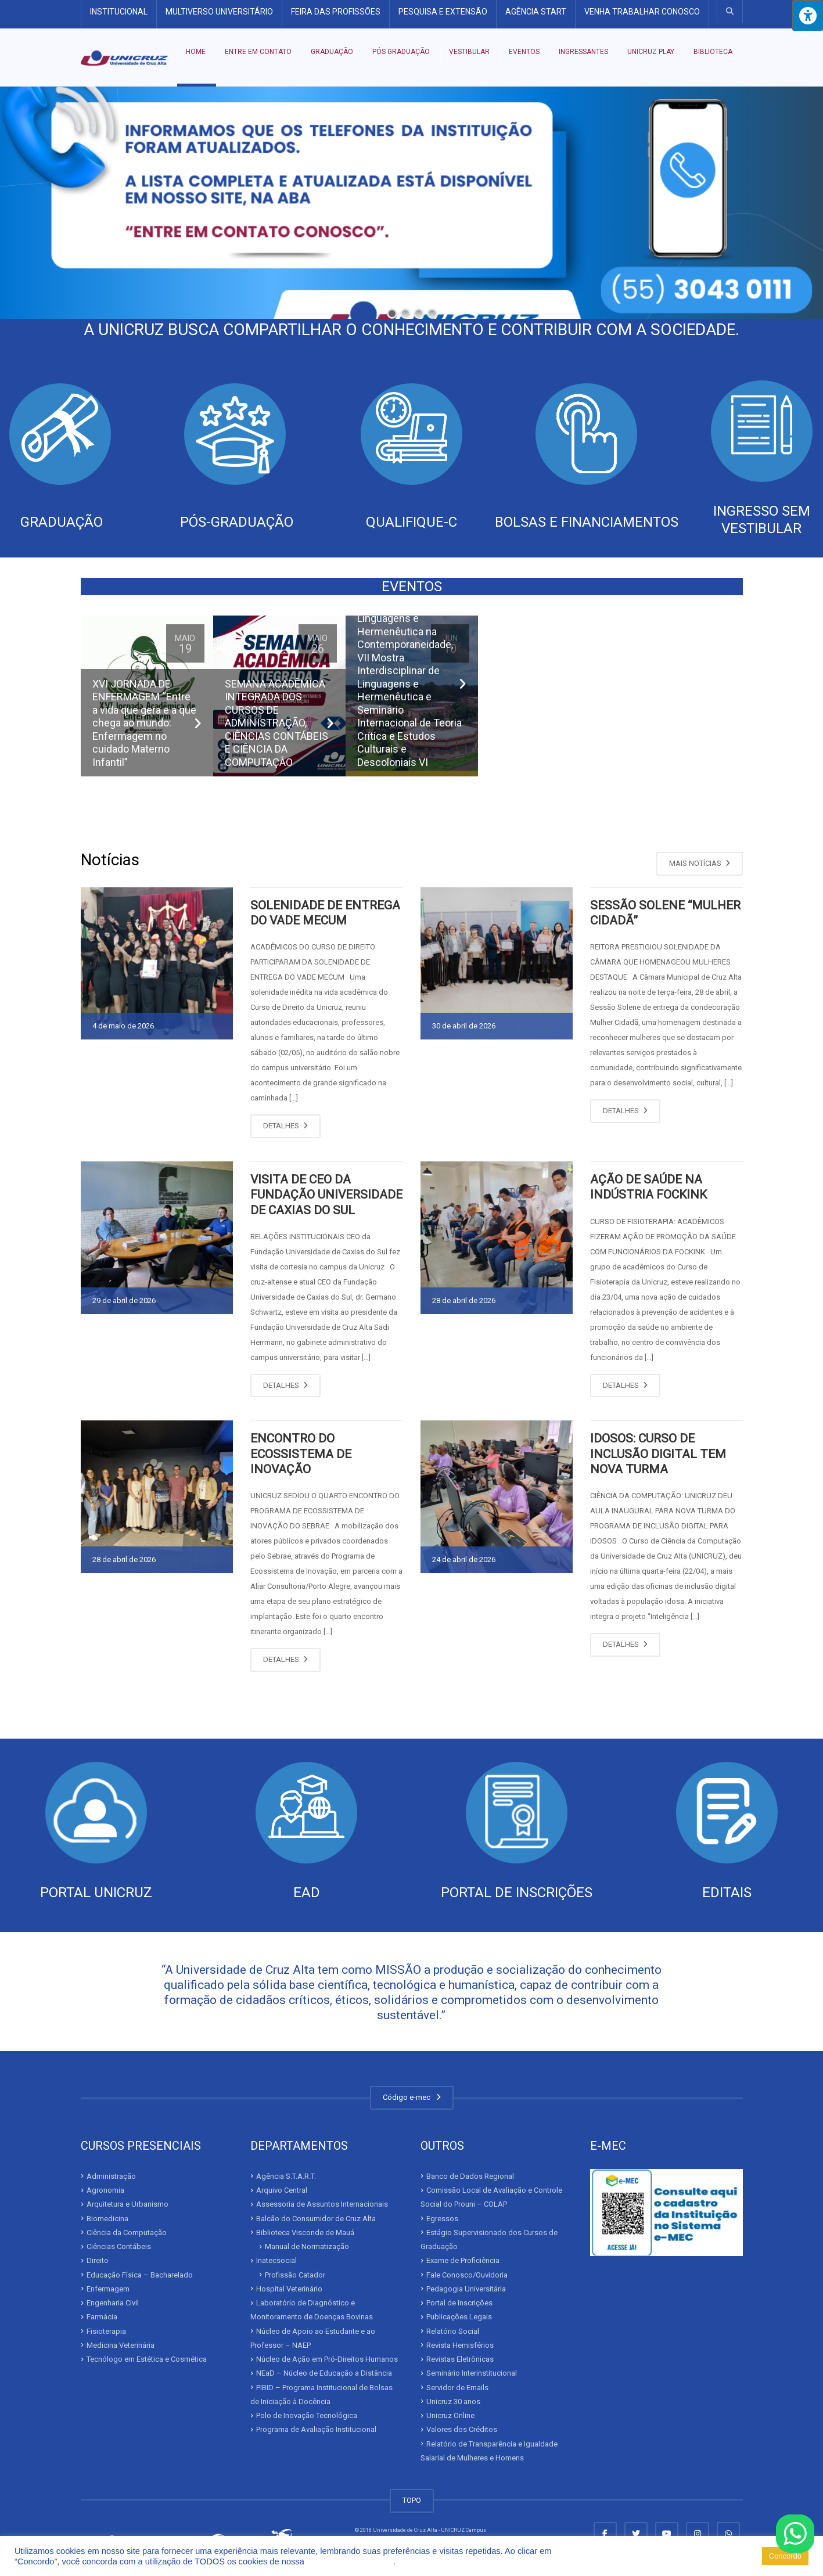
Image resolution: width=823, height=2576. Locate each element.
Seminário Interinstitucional (471, 2373)
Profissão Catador (295, 2275)
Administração (111, 2176)
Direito (98, 2260)
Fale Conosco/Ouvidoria (467, 2275)
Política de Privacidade (350, 2561)
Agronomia (105, 2190)
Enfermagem (108, 2288)
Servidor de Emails (457, 2387)
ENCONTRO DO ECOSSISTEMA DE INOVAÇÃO (300, 1453)
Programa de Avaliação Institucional (316, 2429)
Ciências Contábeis (119, 2246)
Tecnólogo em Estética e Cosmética (147, 2359)
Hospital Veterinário (289, 2288)
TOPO (411, 2500)
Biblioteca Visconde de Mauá (305, 2232)
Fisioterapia (106, 2331)
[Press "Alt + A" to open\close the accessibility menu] (807, 15)
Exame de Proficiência (462, 2260)
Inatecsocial (276, 2260)
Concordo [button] (785, 2556)
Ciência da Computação (127, 2232)
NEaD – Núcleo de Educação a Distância (324, 2373)
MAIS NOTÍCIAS (699, 863)
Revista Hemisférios (460, 2345)
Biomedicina (107, 2218)
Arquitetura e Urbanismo (127, 2204)
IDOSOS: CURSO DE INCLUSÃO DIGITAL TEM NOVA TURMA (658, 1453)
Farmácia (102, 2316)
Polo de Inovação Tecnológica (306, 2415)
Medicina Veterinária (120, 2345)
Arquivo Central (281, 2190)
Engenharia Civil (113, 2302)
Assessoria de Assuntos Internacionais (322, 2204)
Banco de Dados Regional (470, 2176)
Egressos (442, 2218)
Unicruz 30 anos (453, 2401)
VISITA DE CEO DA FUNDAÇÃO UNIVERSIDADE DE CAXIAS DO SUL (326, 1194)
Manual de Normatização (307, 2246)
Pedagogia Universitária (466, 2288)
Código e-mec (412, 2097)
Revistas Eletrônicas (460, 2359)
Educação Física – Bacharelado (140, 2275)
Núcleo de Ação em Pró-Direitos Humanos (327, 2359)
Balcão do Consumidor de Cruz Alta (316, 2218)
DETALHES (285, 1125)
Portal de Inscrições (459, 2302)
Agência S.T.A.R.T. (286, 2176)
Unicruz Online (450, 2415)
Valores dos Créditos (461, 2429)
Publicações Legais (459, 2316)
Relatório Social (452, 2331)
